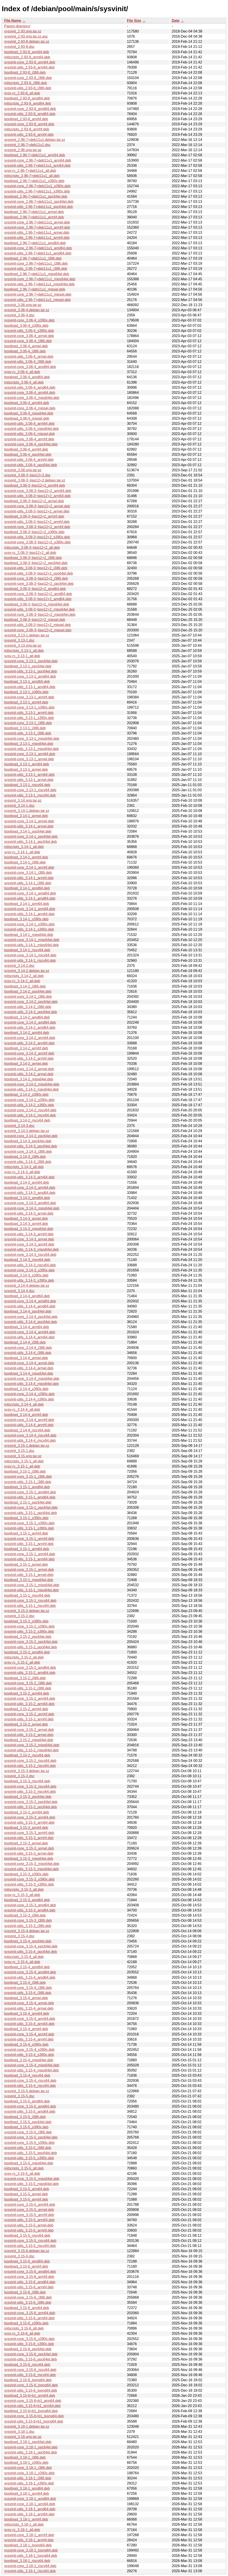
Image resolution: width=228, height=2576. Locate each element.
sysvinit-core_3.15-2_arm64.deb (29, 1698)
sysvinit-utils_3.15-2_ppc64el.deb (30, 1647)
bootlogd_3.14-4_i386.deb (25, 1342)
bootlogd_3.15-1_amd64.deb (27, 1487)
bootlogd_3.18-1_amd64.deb (27, 2488)
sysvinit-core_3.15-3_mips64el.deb (31, 1864)
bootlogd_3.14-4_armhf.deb (26, 1415)
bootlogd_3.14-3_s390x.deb (26, 1275)
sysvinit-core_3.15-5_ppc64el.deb (30, 2137)
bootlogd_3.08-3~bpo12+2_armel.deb (34, 501)
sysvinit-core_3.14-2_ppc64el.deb (30, 1002)
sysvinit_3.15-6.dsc (19, 2256)
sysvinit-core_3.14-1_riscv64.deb (30, 955)
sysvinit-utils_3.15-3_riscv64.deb (30, 1791)
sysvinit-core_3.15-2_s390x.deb (29, 1626)
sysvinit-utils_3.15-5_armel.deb (28, 2225)
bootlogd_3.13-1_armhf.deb (26, 702)
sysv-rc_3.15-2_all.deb (22, 1662)
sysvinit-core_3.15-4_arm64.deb (29, 2019)
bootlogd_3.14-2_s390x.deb (26, 1094)
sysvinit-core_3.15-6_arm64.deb (29, 2313)
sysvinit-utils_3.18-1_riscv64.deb (30, 2571)
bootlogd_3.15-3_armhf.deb (26, 1828)
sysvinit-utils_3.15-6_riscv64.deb (30, 2375)
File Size (134, 20)
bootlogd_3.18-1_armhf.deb (26, 2519)
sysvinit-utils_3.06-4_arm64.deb (29, 423)
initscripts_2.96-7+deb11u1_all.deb (32, 176)
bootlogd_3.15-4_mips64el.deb (28, 2060)
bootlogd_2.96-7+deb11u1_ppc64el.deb (35, 196)
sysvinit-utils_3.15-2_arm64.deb (29, 1704)
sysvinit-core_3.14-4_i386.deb (28, 1348)
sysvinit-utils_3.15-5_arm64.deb (29, 2220)
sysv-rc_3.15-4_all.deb (22, 1962)
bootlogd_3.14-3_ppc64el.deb (27, 1141)
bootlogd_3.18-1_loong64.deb (28, 2545)
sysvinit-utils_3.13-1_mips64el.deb (31, 749)
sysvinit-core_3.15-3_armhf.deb (29, 1833)
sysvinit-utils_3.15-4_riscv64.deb (30, 2086)
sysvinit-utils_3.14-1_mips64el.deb (31, 945)
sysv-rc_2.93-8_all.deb (22, 93)
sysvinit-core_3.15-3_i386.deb (28, 1920)
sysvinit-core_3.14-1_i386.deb (28, 872)
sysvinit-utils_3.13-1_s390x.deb (29, 718)
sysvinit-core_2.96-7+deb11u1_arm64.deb (37, 160)
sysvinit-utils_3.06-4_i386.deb (27, 362)
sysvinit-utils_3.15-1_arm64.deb (29, 1559)
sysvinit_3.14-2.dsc (19, 966)
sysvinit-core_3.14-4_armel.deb (29, 1363)
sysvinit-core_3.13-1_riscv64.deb (30, 790)
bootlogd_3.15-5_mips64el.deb (28, 2163)
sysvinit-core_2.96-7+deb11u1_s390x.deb (37, 186)
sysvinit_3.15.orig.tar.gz (22, 1456)
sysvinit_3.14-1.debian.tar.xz (26, 811)
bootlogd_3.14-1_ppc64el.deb (27, 831)
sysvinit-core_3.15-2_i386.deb (28, 1683)
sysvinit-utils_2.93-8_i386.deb (27, 88)
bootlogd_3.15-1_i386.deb (25, 1471)
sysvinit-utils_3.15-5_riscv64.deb (30, 2246)
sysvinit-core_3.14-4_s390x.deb (29, 1394)
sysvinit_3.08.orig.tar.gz (22, 470)
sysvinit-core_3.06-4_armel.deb (29, 336)
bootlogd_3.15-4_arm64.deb (26, 2013)
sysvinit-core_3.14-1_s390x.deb (29, 924)
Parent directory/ (17, 26)
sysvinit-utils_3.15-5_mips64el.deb (31, 2184)
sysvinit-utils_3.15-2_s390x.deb (29, 1631)
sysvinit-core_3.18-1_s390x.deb (29, 2473)
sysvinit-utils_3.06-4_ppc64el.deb (30, 465)
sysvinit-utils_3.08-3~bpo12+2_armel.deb (36, 511)
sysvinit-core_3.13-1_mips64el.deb (31, 738)
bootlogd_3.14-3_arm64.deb (26, 1182)
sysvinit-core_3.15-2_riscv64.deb (30, 1761)
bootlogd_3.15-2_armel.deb (26, 1724)
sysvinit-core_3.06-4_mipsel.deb (29, 408)
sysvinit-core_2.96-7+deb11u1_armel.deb (37, 222)
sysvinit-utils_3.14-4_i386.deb (27, 1353)
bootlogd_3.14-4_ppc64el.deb (27, 1311)
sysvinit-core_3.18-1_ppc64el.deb (30, 2447)
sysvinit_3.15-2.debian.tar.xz (26, 1611)
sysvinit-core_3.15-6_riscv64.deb (30, 2370)
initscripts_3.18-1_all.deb (24, 2524)
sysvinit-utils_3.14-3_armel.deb (28, 1213)
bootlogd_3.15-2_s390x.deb (26, 1621)
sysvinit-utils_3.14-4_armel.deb (28, 1368)
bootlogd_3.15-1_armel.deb (26, 1564)
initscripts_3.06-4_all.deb (24, 382)
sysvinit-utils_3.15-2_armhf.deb (28, 1719)
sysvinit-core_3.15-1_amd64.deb (30, 1492)
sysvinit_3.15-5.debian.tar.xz (26, 2091)
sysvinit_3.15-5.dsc (19, 2096)
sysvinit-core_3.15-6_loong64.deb (31, 2385)
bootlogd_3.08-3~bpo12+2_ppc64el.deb (35, 563)
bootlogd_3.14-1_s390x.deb (26, 919)
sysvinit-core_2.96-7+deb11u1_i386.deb (36, 263)
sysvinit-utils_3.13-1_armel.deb (28, 780)
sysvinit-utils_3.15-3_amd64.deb (29, 1910)
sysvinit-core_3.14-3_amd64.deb (30, 1203)
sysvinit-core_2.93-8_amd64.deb (30, 109)
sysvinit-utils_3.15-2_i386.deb (27, 1688)
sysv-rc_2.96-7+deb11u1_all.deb (30, 171)
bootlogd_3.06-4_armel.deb (26, 346)
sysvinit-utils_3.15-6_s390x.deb (29, 2344)
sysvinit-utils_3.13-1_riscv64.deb (30, 795)
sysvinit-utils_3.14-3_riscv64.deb (30, 1265)
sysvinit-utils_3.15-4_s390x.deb (29, 2055)
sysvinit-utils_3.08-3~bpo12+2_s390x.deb (37, 537)
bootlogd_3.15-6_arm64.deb (26, 2308)
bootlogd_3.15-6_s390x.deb (26, 2323)
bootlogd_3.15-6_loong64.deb (28, 2380)
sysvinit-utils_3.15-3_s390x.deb (29, 1884)
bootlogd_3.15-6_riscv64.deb (27, 2365)
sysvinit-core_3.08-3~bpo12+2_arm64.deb (37, 491)
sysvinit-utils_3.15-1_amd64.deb (29, 1497)
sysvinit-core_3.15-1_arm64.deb (29, 1554)
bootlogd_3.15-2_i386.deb (25, 1678)
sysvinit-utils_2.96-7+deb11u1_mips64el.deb (39, 284)
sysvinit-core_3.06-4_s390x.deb (29, 320)
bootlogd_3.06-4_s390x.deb (26, 325)
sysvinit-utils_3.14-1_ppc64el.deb (30, 842)
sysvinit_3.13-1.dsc (19, 640)
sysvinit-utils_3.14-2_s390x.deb (29, 1105)
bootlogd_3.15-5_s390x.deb (26, 2127)
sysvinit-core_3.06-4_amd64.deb (30, 367)
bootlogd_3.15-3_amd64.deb (27, 1900)
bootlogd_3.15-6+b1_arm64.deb (29, 2395)
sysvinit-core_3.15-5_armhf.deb (29, 2215)
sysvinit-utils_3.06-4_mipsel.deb (29, 434)
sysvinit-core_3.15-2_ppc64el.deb (30, 1642)
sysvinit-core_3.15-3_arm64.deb (29, 1817)
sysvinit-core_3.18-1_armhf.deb (29, 2535)
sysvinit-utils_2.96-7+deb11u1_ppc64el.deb (38, 207)
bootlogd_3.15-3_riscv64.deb (27, 1781)
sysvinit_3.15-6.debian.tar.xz (26, 2251)
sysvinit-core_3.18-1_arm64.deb (29, 2504)
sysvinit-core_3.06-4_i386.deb (28, 341)
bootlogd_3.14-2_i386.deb (25, 986)
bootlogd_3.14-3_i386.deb (25, 1157)
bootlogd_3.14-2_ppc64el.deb (27, 991)
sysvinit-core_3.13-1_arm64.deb (29, 754)
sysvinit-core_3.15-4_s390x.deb (29, 2049)
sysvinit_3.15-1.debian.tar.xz (26, 1446)
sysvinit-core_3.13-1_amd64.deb (30, 676)
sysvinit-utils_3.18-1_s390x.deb (29, 2483)
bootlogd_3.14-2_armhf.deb (26, 1048)
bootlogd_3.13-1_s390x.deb (26, 692)
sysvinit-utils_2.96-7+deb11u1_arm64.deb (37, 165)
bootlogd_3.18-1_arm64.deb (26, 2493)
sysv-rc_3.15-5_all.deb (22, 2173)
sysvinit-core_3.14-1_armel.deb (29, 821)
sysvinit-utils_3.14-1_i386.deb (27, 883)
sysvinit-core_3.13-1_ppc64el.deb (30, 661)
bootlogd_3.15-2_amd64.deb (27, 1652)
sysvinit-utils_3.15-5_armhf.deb (28, 2230)
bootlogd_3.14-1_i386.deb (25, 862)
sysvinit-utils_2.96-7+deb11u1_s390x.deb (37, 191)
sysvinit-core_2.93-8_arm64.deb (29, 62)
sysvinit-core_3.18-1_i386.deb (28, 2468)
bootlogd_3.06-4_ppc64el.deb (27, 454)
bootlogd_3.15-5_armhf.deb (26, 2199)
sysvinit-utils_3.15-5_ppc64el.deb (30, 2153)
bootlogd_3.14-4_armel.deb (26, 1358)
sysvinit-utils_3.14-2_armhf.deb (28, 1058)
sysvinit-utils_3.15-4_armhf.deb (28, 2039)
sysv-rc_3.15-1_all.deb (22, 1466)
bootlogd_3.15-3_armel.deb (26, 1843)
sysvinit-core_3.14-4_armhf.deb (29, 1420)
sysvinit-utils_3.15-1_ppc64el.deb (30, 1513)
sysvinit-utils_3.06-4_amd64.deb (29, 387)
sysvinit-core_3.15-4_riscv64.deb (30, 2080)
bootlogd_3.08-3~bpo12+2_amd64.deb (35, 589)
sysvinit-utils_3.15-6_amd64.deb (29, 2282)
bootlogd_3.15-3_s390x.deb (26, 1874)
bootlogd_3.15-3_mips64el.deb (28, 1858)
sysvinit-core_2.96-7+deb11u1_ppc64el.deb (38, 201)
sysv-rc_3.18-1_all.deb (22, 2530)
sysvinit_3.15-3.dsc (19, 1776)
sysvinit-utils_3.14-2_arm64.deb (29, 1043)
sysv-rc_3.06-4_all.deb (22, 372)
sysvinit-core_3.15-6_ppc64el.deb (30, 2354)
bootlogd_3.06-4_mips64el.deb (28, 413)
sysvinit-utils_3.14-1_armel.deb (28, 826)
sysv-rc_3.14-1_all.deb (22, 852)
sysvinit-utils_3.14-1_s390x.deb (29, 929)
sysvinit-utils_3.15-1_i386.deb (27, 1482)
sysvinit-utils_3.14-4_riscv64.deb (30, 1440)
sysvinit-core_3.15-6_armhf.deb (29, 2277)
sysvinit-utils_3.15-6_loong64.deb (30, 2390)
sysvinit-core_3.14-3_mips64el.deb (31, 1208)
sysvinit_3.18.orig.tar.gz (22, 2437)
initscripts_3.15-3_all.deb (24, 1889)
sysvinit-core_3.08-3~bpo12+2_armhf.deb (37, 527)
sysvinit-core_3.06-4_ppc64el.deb (30, 444)
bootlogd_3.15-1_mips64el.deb (28, 1580)
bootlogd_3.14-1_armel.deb (26, 816)
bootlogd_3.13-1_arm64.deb (26, 764)
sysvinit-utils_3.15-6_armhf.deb (28, 2287)
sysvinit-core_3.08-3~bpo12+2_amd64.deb (38, 594)
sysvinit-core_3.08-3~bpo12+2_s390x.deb (37, 542)
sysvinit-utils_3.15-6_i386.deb (27, 2302)
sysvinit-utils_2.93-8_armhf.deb (28, 134)
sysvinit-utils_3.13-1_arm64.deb (29, 775)
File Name (12, 20)
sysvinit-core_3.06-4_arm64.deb (29, 392)
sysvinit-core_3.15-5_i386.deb (28, 2132)
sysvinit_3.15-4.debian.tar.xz (26, 1931)
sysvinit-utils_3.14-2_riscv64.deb (30, 1115)
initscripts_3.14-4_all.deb (24, 1404)
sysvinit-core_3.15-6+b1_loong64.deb (34, 2416)
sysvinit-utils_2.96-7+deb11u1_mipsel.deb (37, 300)
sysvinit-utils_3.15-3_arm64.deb (29, 1822)
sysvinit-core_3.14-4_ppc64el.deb (30, 1317)
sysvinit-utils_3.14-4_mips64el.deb (31, 1384)
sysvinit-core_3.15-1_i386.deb (28, 1476)
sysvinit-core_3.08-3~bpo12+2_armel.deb (37, 506)
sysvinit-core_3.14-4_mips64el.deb (31, 1379)
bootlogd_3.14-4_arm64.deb (26, 1327)
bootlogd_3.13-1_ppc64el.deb (27, 666)
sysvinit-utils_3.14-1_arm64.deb (29, 914)
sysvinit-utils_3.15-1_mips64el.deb (31, 1590)
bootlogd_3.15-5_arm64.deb (26, 2189)
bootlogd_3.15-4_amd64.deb (27, 1967)
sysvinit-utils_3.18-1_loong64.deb (30, 2556)
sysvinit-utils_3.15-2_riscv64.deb (30, 1766)
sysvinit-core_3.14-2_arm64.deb (29, 1038)
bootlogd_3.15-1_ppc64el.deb (27, 1502)
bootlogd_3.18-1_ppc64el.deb (27, 2442)
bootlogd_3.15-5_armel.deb (26, 2194)
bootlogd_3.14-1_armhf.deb (26, 857)
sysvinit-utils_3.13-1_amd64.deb (29, 687)
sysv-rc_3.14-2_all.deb (22, 981)
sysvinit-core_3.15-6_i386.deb (28, 2297)
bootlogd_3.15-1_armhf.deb (26, 1533)
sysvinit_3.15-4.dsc (19, 1936)
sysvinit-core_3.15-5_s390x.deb (29, 2143)
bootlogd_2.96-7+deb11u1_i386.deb (33, 258)
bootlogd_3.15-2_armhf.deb (26, 1709)
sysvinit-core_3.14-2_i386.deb (28, 996)
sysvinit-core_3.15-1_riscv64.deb (30, 1600)
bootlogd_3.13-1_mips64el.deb (28, 744)
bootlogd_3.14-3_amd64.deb (27, 1198)
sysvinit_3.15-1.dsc (19, 1451)
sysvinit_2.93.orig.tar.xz (22, 31)
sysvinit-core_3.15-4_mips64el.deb (31, 2065)
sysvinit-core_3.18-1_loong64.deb (31, 2550)
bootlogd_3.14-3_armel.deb (26, 1218)
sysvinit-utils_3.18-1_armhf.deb (28, 2540)
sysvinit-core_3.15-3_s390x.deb (29, 1879)
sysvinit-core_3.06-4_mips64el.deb (31, 398)
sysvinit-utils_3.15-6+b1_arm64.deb (32, 2406)
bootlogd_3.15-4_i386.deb (25, 1982)
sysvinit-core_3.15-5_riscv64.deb (30, 2241)
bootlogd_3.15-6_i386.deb (25, 2292)
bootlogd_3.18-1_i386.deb (25, 2457)
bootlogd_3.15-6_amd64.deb (27, 2261)
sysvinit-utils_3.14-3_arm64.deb (29, 1177)
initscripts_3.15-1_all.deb (24, 1461)
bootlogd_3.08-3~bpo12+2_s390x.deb (34, 532)
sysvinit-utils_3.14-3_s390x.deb (29, 1280)
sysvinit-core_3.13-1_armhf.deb (29, 697)
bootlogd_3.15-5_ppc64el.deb (27, 2122)
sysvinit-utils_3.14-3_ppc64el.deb (30, 1146)
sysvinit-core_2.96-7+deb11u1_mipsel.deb (37, 294)
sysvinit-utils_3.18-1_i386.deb (27, 2478)
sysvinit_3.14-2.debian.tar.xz (26, 971)
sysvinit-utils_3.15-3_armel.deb (28, 1853)
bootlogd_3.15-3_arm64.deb (26, 1812)
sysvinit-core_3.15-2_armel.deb (29, 1730)
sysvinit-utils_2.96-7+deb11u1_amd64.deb (37, 253)
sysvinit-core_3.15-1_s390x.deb (29, 1523)
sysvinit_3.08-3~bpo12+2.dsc (27, 475)
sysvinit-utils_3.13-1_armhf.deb (28, 713)
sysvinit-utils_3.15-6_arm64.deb (29, 2318)
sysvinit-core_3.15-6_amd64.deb (30, 2271)
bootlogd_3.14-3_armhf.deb (26, 1224)
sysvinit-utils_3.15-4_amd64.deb (29, 1977)
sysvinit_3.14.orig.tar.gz (22, 800)
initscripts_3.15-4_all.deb (24, 1957)
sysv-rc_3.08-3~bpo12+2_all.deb (30, 553)
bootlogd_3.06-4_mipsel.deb (26, 418)
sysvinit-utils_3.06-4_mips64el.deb (31, 429)
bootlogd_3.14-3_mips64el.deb (28, 1229)
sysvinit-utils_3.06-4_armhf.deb (28, 460)
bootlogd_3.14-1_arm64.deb (26, 904)
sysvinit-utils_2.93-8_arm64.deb (29, 67)
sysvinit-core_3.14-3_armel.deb (29, 1239)
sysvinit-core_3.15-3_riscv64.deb (30, 1786)
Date (175, 20)
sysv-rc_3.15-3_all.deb (22, 1895)
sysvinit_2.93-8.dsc (19, 47)
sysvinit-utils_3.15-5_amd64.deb (29, 2111)
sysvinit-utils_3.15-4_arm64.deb (29, 2024)
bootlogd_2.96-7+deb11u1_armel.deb (34, 212)
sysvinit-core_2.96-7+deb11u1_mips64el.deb (39, 279)
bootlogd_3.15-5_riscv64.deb (27, 2235)
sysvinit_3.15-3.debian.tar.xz (26, 1771)
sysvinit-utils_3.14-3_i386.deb (27, 1162)
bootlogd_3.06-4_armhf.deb (26, 449)
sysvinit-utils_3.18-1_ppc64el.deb (30, 2452)
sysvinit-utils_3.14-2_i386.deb (27, 1007)
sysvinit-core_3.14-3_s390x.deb (29, 1270)
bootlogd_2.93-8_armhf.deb (26, 119)
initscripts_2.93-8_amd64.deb (27, 103)
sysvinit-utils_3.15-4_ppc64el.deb (30, 1952)
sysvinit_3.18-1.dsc (19, 2432)
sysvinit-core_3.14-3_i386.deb (28, 1151)
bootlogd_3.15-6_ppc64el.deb (27, 2349)
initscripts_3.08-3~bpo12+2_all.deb (32, 547)
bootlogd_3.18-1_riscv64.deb (27, 2561)
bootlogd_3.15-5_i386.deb (25, 2117)
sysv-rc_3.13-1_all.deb (22, 656)
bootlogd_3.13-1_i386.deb (25, 728)
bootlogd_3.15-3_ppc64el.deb (27, 1797)
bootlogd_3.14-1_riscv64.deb (27, 950)
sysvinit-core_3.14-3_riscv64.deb (30, 1254)
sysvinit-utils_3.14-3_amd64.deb (29, 1193)
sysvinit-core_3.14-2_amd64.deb (30, 1022)
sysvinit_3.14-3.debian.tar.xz (26, 1131)
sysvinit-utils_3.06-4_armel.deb (28, 356)
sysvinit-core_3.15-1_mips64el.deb (31, 1585)
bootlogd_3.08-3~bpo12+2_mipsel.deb (34, 620)
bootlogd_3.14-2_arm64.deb (26, 1033)
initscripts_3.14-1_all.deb (24, 847)
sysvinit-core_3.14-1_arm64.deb (29, 909)
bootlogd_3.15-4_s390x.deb (26, 2044)
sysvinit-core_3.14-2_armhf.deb (29, 1053)
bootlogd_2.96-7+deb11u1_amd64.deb (35, 243)
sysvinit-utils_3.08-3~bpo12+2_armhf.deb (37, 522)
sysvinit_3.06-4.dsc (19, 315)
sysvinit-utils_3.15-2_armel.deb (28, 1735)
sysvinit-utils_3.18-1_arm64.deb (29, 2514)
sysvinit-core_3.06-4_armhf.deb (29, 439)
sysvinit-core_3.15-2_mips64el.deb (31, 1745)
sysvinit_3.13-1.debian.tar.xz (26, 635)
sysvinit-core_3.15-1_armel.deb (29, 1570)
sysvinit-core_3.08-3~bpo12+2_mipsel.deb (37, 630)
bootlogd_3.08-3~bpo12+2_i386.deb (33, 558)
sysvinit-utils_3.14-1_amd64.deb (29, 898)
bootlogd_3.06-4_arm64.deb (26, 403)
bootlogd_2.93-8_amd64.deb (27, 98)
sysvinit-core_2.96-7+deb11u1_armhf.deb (37, 227)
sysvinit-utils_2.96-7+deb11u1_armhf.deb (36, 238)
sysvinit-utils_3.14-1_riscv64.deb (30, 960)
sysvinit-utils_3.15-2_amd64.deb (29, 1673)
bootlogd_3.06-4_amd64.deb (27, 377)
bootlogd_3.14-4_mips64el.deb (28, 1373)
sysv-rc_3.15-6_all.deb (22, 2333)
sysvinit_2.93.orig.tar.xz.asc (26, 36)
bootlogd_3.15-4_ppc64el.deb (27, 1941)
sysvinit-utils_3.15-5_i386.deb (27, 2148)
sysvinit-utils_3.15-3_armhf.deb (28, 1838)
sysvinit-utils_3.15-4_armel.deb (28, 2008)
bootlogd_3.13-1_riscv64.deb (27, 785)
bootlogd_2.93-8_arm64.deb (26, 52)
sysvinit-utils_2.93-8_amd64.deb (29, 114)
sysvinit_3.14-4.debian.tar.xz (26, 1285)
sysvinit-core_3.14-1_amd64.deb (30, 893)
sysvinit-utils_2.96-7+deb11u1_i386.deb (35, 268)
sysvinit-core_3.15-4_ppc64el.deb (30, 1946)
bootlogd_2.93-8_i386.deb (25, 72)
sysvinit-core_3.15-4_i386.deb (28, 1988)
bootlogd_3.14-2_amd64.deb (27, 1017)
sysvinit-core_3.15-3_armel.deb (29, 1848)
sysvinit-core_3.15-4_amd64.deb (30, 1972)
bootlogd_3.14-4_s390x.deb (26, 1389)
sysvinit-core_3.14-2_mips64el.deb (31, 1084)
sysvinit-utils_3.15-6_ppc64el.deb (30, 2359)
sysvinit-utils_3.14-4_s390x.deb (29, 1399)
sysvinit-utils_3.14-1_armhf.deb (28, 878)
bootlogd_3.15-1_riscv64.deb (27, 1595)
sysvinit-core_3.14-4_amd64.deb (30, 1301)
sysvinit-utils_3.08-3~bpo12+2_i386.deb (35, 568)
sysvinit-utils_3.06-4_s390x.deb (29, 331)
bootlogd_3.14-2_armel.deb (26, 1063)
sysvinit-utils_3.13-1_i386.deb (27, 733)
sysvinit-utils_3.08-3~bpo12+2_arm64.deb (37, 496)
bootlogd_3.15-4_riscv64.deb (27, 2075)
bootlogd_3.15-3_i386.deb (25, 1915)
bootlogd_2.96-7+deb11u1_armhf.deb (34, 217)
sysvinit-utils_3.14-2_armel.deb (28, 1074)
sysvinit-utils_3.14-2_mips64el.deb (31, 1089)
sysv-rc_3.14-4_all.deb (22, 1409)
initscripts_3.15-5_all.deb (24, 2168)
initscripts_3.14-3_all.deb (24, 1167)
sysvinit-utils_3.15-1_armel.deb (28, 1575)
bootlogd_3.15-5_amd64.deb (27, 2101)
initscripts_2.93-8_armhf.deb (26, 129)
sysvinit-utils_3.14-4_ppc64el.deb (30, 1322)
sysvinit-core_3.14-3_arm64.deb (29, 1187)
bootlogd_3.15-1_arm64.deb (26, 1549)
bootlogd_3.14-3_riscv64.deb (27, 1260)
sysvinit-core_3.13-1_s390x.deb (29, 707)
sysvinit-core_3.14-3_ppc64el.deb (30, 1136)
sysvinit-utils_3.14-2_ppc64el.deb (30, 1012)
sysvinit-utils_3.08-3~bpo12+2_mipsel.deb (37, 625)
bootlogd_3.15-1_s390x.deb (26, 1518)
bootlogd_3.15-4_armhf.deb (26, 2029)
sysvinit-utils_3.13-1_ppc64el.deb (30, 671)
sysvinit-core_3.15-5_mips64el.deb (31, 2179)
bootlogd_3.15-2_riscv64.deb (27, 1755)
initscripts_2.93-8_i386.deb (25, 83)
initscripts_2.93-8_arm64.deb (27, 57)
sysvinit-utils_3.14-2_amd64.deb (29, 1027)
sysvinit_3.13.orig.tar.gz (22, 645)
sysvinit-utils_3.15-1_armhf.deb (28, 1544)
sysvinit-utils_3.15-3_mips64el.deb (31, 1869)
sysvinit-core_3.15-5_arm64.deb (29, 2204)
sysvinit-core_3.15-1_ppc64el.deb (30, 1507)
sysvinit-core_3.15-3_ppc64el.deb (30, 1802)
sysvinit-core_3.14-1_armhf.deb (29, 867)
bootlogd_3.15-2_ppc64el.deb (27, 1637)
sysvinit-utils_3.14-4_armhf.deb (28, 1425)
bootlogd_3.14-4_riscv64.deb (27, 1430)
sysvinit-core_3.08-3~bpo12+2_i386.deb (36, 578)
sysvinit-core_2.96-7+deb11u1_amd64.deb (38, 248)
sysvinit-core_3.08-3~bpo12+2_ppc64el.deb (38, 584)
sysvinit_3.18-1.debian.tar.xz (26, 2426)
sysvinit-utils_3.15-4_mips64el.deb (31, 2070)
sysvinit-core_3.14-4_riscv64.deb (30, 1435)
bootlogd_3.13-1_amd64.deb (27, 681)
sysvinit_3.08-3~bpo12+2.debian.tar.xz (34, 480)
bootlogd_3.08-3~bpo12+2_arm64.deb (34, 485)
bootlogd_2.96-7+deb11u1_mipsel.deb (34, 289)
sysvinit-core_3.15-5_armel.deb (29, 2210)
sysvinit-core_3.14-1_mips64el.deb (31, 940)
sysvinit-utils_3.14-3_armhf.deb (28, 1234)
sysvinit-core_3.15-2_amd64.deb (30, 1667)
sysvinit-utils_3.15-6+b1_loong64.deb (33, 2421)
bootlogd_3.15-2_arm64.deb (26, 1693)
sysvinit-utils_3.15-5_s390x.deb (29, 2158)
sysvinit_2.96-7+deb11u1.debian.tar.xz (34, 140)
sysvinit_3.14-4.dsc (19, 1291)
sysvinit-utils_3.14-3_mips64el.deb (31, 1249)
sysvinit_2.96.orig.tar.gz (22, 150)
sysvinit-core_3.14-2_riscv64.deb (30, 1110)
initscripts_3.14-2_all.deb (24, 976)
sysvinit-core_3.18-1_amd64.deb (30, 2499)
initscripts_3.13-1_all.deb (24, 651)
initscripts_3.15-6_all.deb (24, 2328)
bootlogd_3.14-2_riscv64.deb (27, 1120)
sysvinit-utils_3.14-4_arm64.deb (29, 1337)
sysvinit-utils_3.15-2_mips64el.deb (31, 1750)
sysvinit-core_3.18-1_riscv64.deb (30, 2566)
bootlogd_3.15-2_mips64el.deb (28, 1740)
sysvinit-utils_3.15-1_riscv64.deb (30, 1606)
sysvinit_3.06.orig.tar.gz (22, 305)
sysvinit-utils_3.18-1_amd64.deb (29, 2509)
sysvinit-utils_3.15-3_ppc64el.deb (30, 1807)
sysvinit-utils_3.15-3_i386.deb (27, 1926)
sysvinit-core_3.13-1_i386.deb (28, 723)
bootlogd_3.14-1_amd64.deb (27, 888)
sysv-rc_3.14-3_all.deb (22, 1172)
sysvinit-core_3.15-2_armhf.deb (29, 1714)
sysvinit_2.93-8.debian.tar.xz (26, 41)
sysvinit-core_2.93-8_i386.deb (28, 78)
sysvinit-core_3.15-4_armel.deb (29, 2003)
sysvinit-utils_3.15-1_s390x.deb (29, 1528)
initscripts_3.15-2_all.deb (24, 1657)
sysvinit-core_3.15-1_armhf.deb (29, 1539)
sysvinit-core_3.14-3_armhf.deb (29, 1244)
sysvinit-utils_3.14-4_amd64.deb (29, 1306)
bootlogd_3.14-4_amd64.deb (27, 1296)
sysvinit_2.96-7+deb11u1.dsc (27, 145)
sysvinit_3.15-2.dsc (19, 1616)
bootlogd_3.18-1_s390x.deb (26, 2462)
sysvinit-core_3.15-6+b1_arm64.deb (32, 2401)
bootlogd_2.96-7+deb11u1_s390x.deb (34, 181)
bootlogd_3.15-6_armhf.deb (26, 2266)
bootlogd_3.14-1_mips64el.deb (28, 935)
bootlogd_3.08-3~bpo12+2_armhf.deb (34, 516)
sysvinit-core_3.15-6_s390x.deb (29, 2339)
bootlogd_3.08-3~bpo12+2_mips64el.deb (36, 604)
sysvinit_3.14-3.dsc (19, 1126)
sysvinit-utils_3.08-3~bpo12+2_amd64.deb (37, 599)
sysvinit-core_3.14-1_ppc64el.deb (30, 836)
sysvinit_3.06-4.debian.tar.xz (26, 310)
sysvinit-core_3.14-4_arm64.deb (29, 1332)
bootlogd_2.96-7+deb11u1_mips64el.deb (36, 274)
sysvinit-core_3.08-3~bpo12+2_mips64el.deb (39, 614)
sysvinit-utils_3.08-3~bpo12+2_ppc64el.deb (38, 573)
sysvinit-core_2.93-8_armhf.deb (29, 124)
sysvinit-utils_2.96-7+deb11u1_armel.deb (36, 232)
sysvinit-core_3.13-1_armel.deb (29, 759)
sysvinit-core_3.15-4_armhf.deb (29, 2034)
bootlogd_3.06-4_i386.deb (25, 351)
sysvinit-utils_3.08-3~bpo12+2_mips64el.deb (39, 609)
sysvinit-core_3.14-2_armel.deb (29, 1069)
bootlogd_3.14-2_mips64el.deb (28, 1079)
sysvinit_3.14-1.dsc (19, 805)
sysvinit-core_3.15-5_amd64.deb (30, 2106)
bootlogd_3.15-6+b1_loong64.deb (31, 2411)
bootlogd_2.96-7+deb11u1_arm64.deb (34, 155)
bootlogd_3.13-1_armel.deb (26, 769)
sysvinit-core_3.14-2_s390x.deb (29, 1100)
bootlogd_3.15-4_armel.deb (26, 1998)
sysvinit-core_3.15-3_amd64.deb (30, 1905)
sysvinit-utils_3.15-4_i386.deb (27, 1993)
